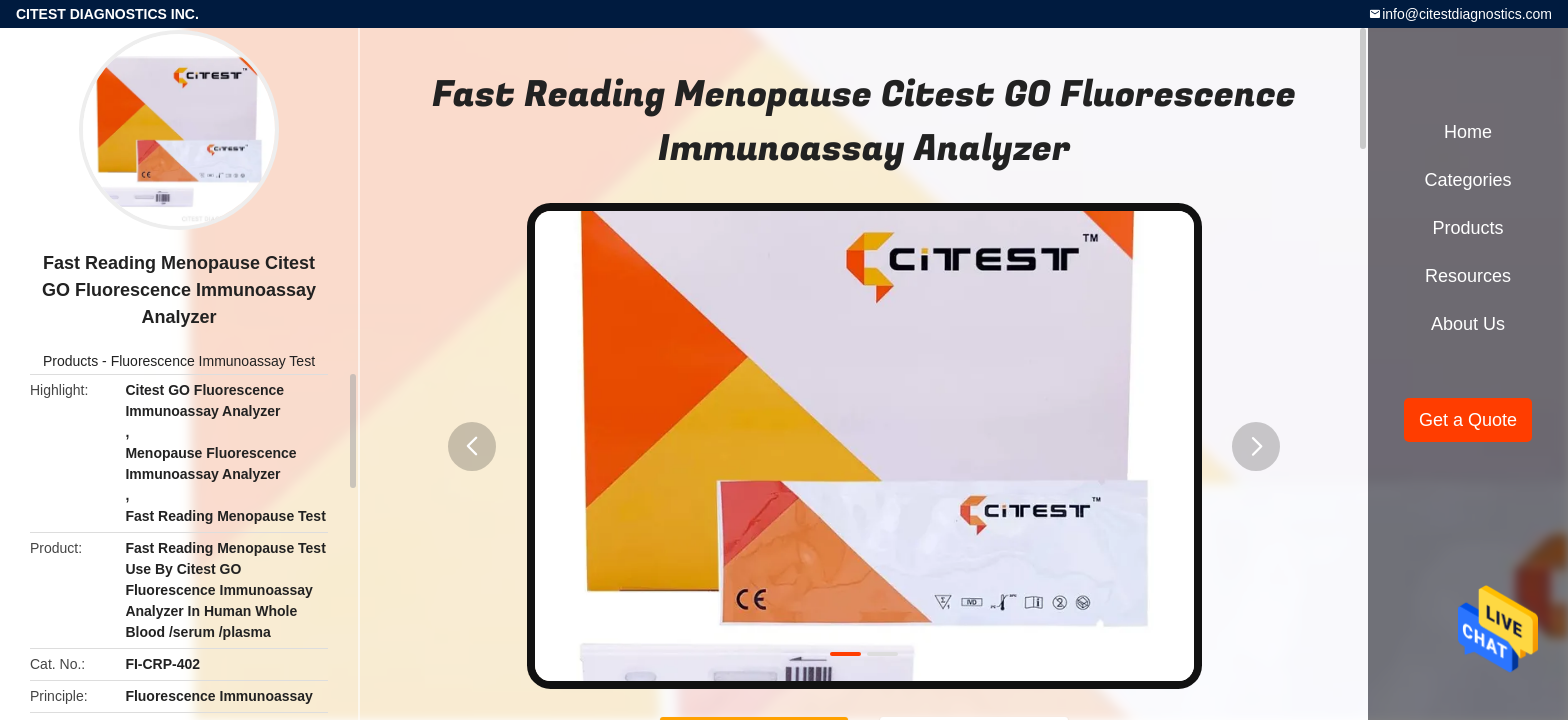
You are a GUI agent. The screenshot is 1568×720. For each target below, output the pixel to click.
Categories (1467, 180)
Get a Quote (1468, 420)
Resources (1468, 276)
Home (1468, 132)
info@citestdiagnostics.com (1467, 14)
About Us (1468, 324)
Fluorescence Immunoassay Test (213, 361)
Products (70, 361)
